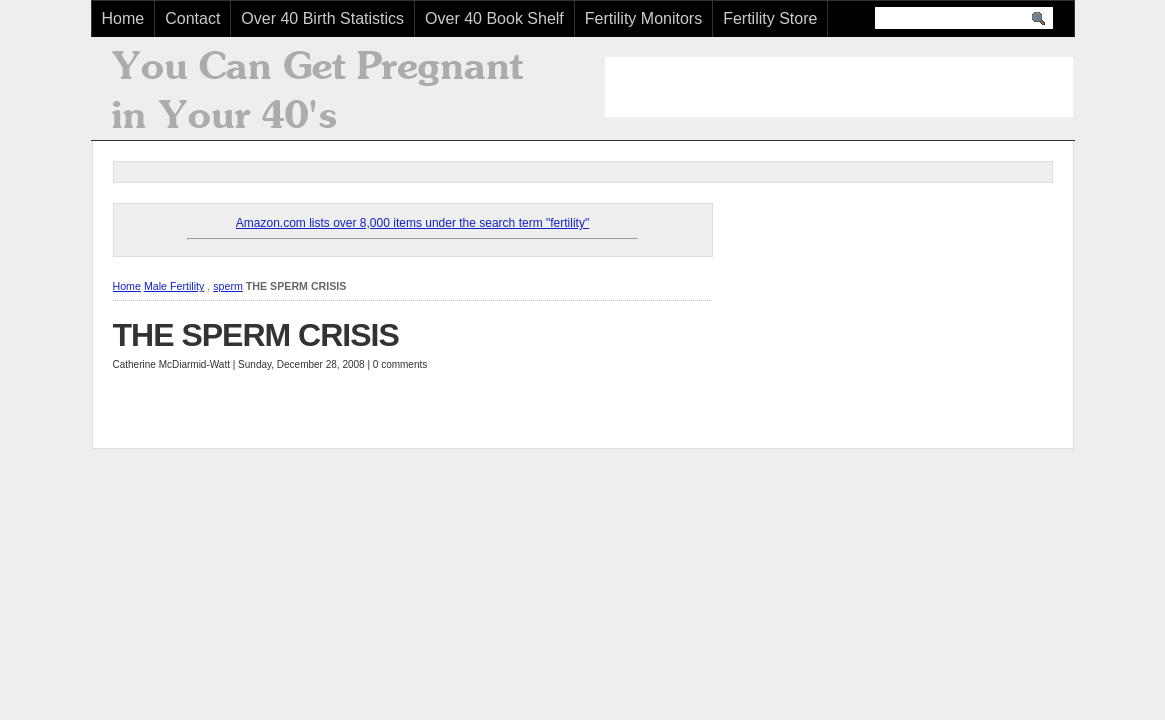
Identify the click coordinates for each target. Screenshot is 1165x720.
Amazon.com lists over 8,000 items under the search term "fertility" (412, 223)
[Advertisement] (839, 87)
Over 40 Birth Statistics (322, 18)
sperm (228, 286)
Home (123, 18)
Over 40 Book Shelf (494, 18)
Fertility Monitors (643, 18)
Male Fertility (174, 286)
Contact (192, 18)
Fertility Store (770, 18)
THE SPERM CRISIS (256, 335)
